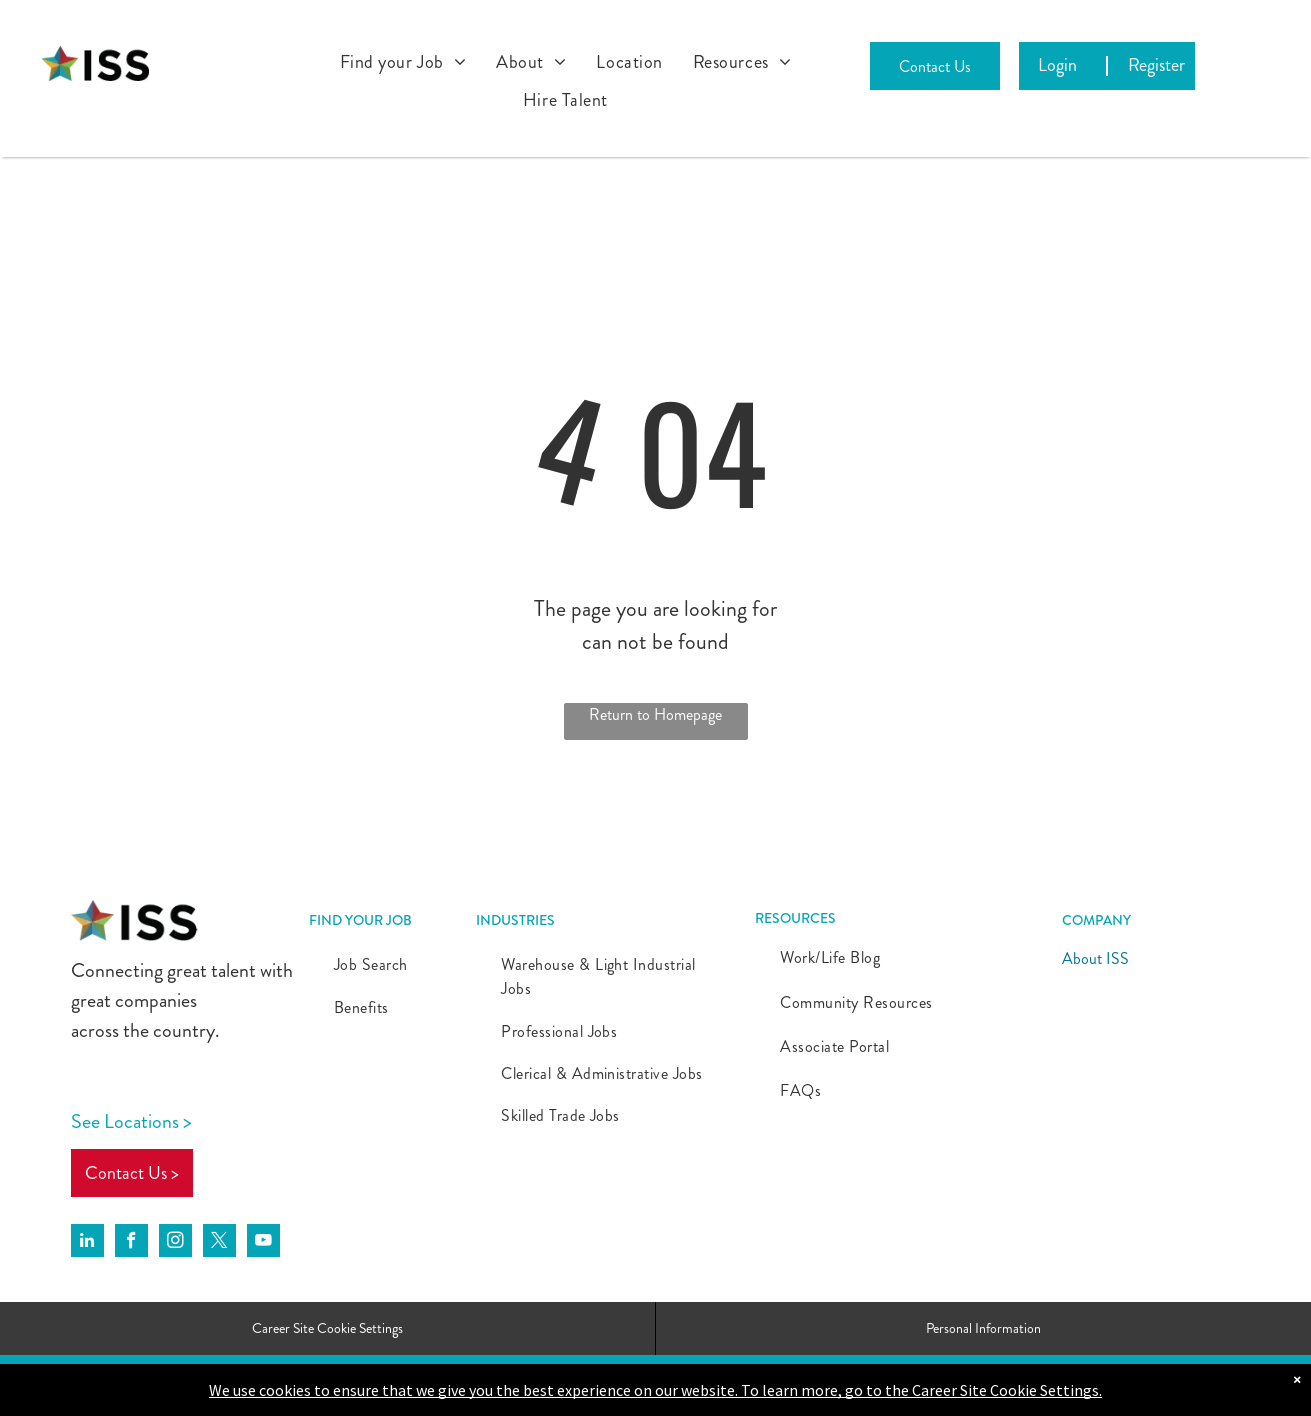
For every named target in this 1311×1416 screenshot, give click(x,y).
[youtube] (263, 1243)
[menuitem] (403, 62)
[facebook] (131, 1243)
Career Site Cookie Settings (327, 1328)
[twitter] (219, 1243)
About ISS (1095, 958)
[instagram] (175, 1243)
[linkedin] (87, 1243)
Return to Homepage (655, 714)
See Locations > (131, 1121)
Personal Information (983, 1328)
